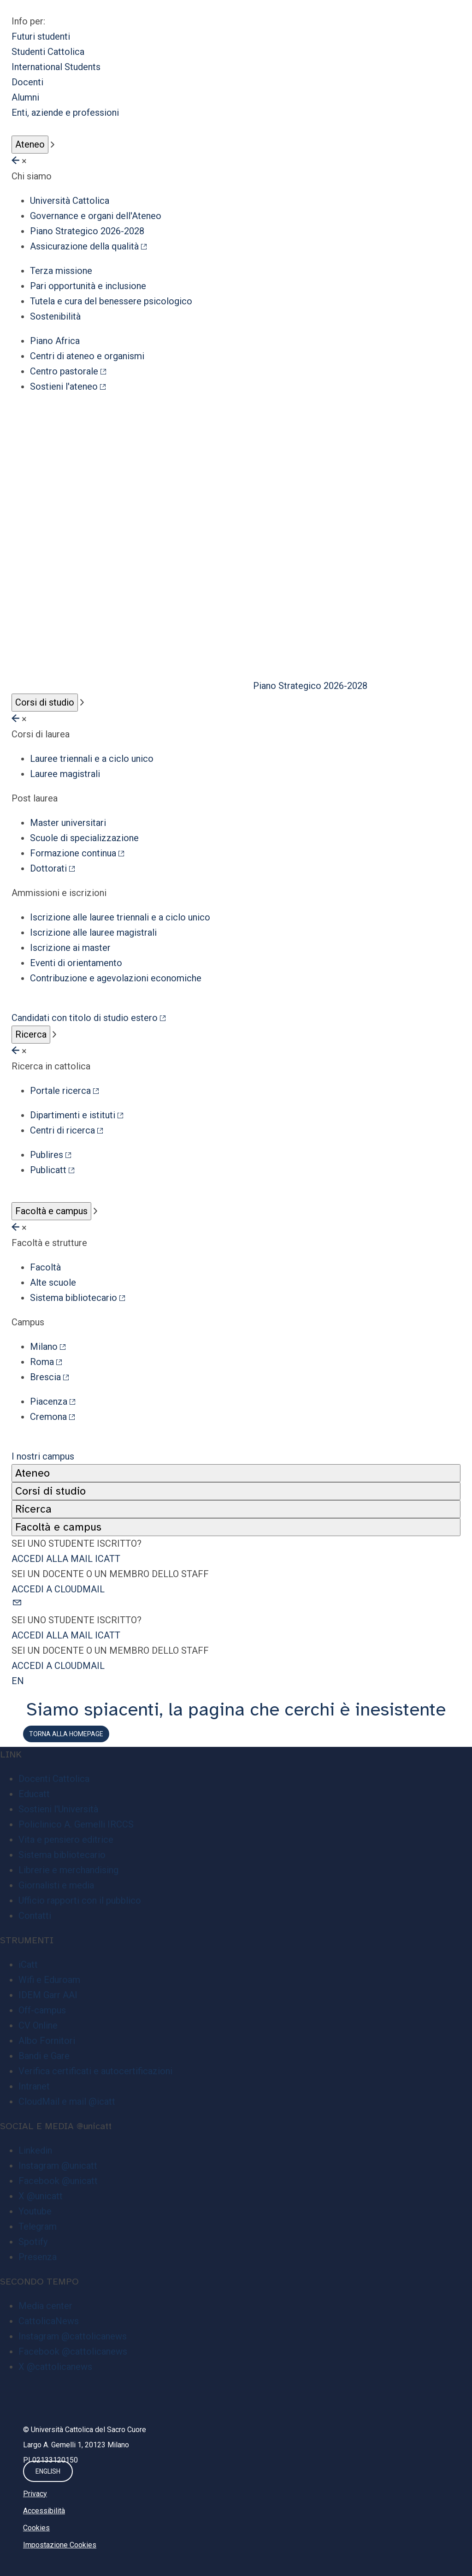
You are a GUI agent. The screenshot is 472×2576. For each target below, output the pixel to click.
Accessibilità (44, 2510)
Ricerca (31, 1034)
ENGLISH (47, 2471)
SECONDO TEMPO (39, 2281)
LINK (11, 1754)
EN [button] (18, 1680)
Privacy (35, 2493)
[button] (236, 1605)
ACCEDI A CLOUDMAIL (58, 1589)
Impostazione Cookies (59, 2544)
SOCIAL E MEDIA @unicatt (56, 2126)
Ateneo (30, 144)
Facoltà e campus (51, 1211)
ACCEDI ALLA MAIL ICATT (66, 1558)
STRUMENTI (26, 1940)
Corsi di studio (44, 702)
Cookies (36, 2527)
